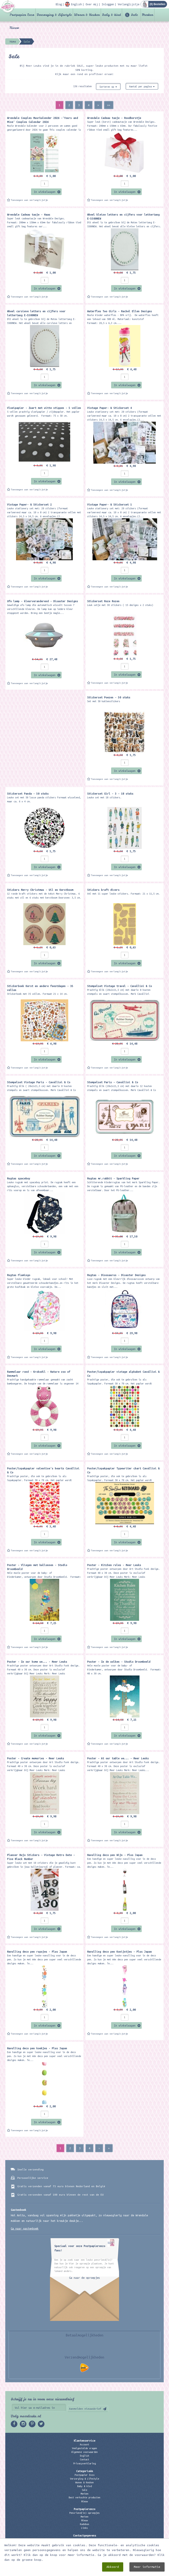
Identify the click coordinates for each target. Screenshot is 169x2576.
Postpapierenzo (84, 2508)
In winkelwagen (44, 191)
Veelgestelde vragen (84, 2448)
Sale (134, 15)
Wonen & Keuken (87, 15)
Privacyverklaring (84, 2463)
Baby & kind (111, 15)
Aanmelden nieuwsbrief (85, 2408)
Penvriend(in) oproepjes (84, 2513)
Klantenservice (84, 2440)
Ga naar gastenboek (25, 2228)
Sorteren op (108, 86)
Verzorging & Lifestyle (54, 15)
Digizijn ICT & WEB (148, 2571)
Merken (147, 15)
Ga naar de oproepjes (84, 2277)
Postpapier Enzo (22, 15)
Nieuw (14, 28)
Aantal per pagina (142, 86)
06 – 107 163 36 (84, 2547)
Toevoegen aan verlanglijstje (29, 200)
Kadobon (84, 2524)
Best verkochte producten (84, 2497)
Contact (84, 2459)
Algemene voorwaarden (84, 2452)
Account (84, 2444)
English (84, 2455)
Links (84, 2528)
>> (108, 105)
